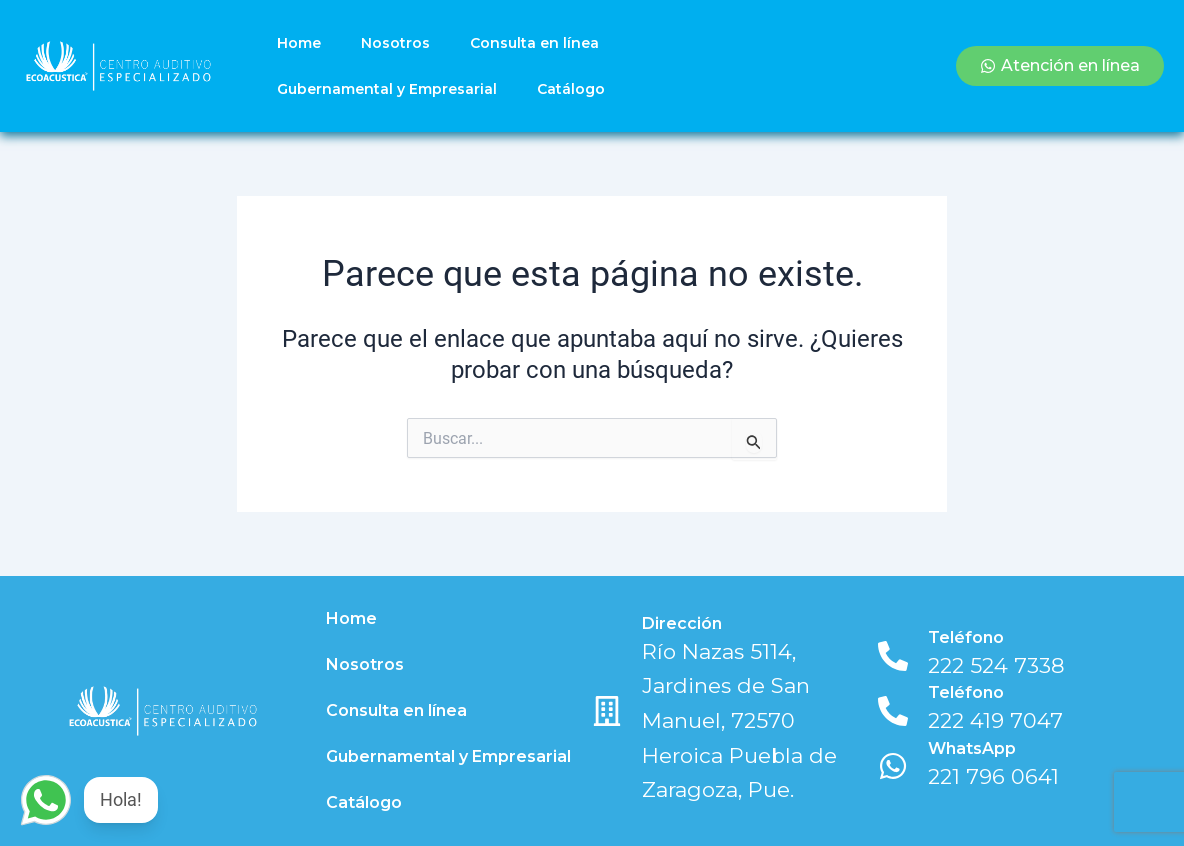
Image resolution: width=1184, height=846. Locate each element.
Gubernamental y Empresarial (387, 89)
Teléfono (966, 637)
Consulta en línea (534, 43)
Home (299, 43)
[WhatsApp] (893, 766)
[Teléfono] (893, 656)
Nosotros (395, 43)
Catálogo (571, 89)
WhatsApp (972, 748)
